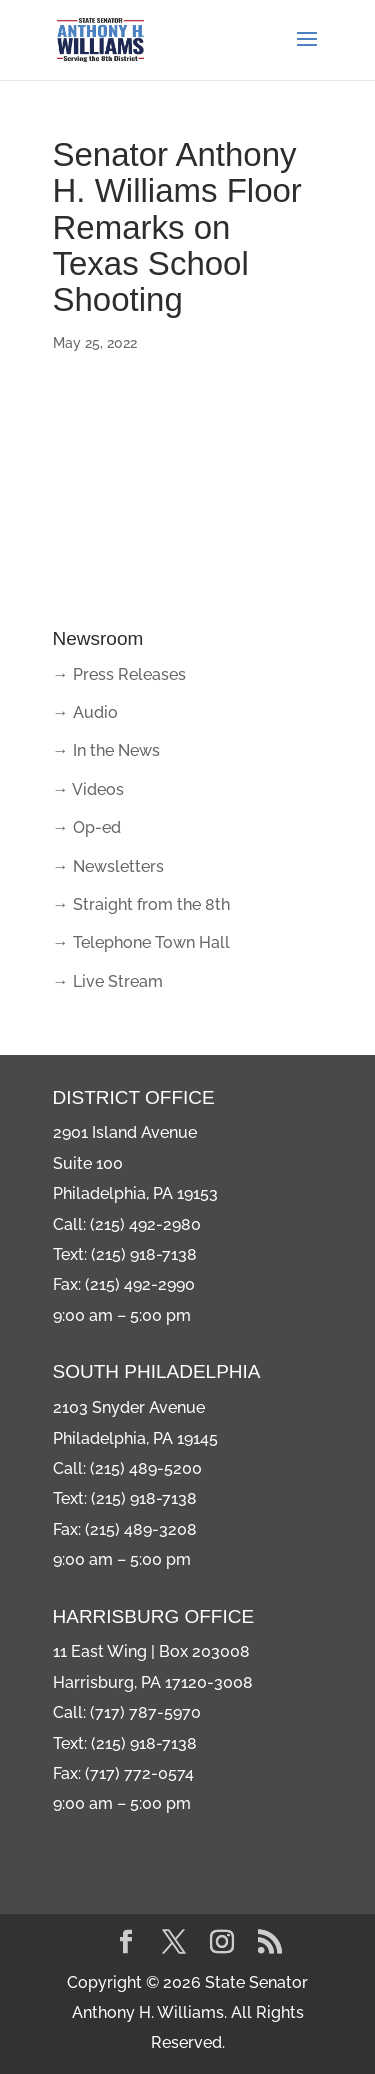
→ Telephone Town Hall (141, 942)
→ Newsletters (108, 866)
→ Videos (88, 789)
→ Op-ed (87, 827)
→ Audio (85, 712)
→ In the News (106, 750)
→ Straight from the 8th (141, 904)
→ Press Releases (119, 674)
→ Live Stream (108, 981)
